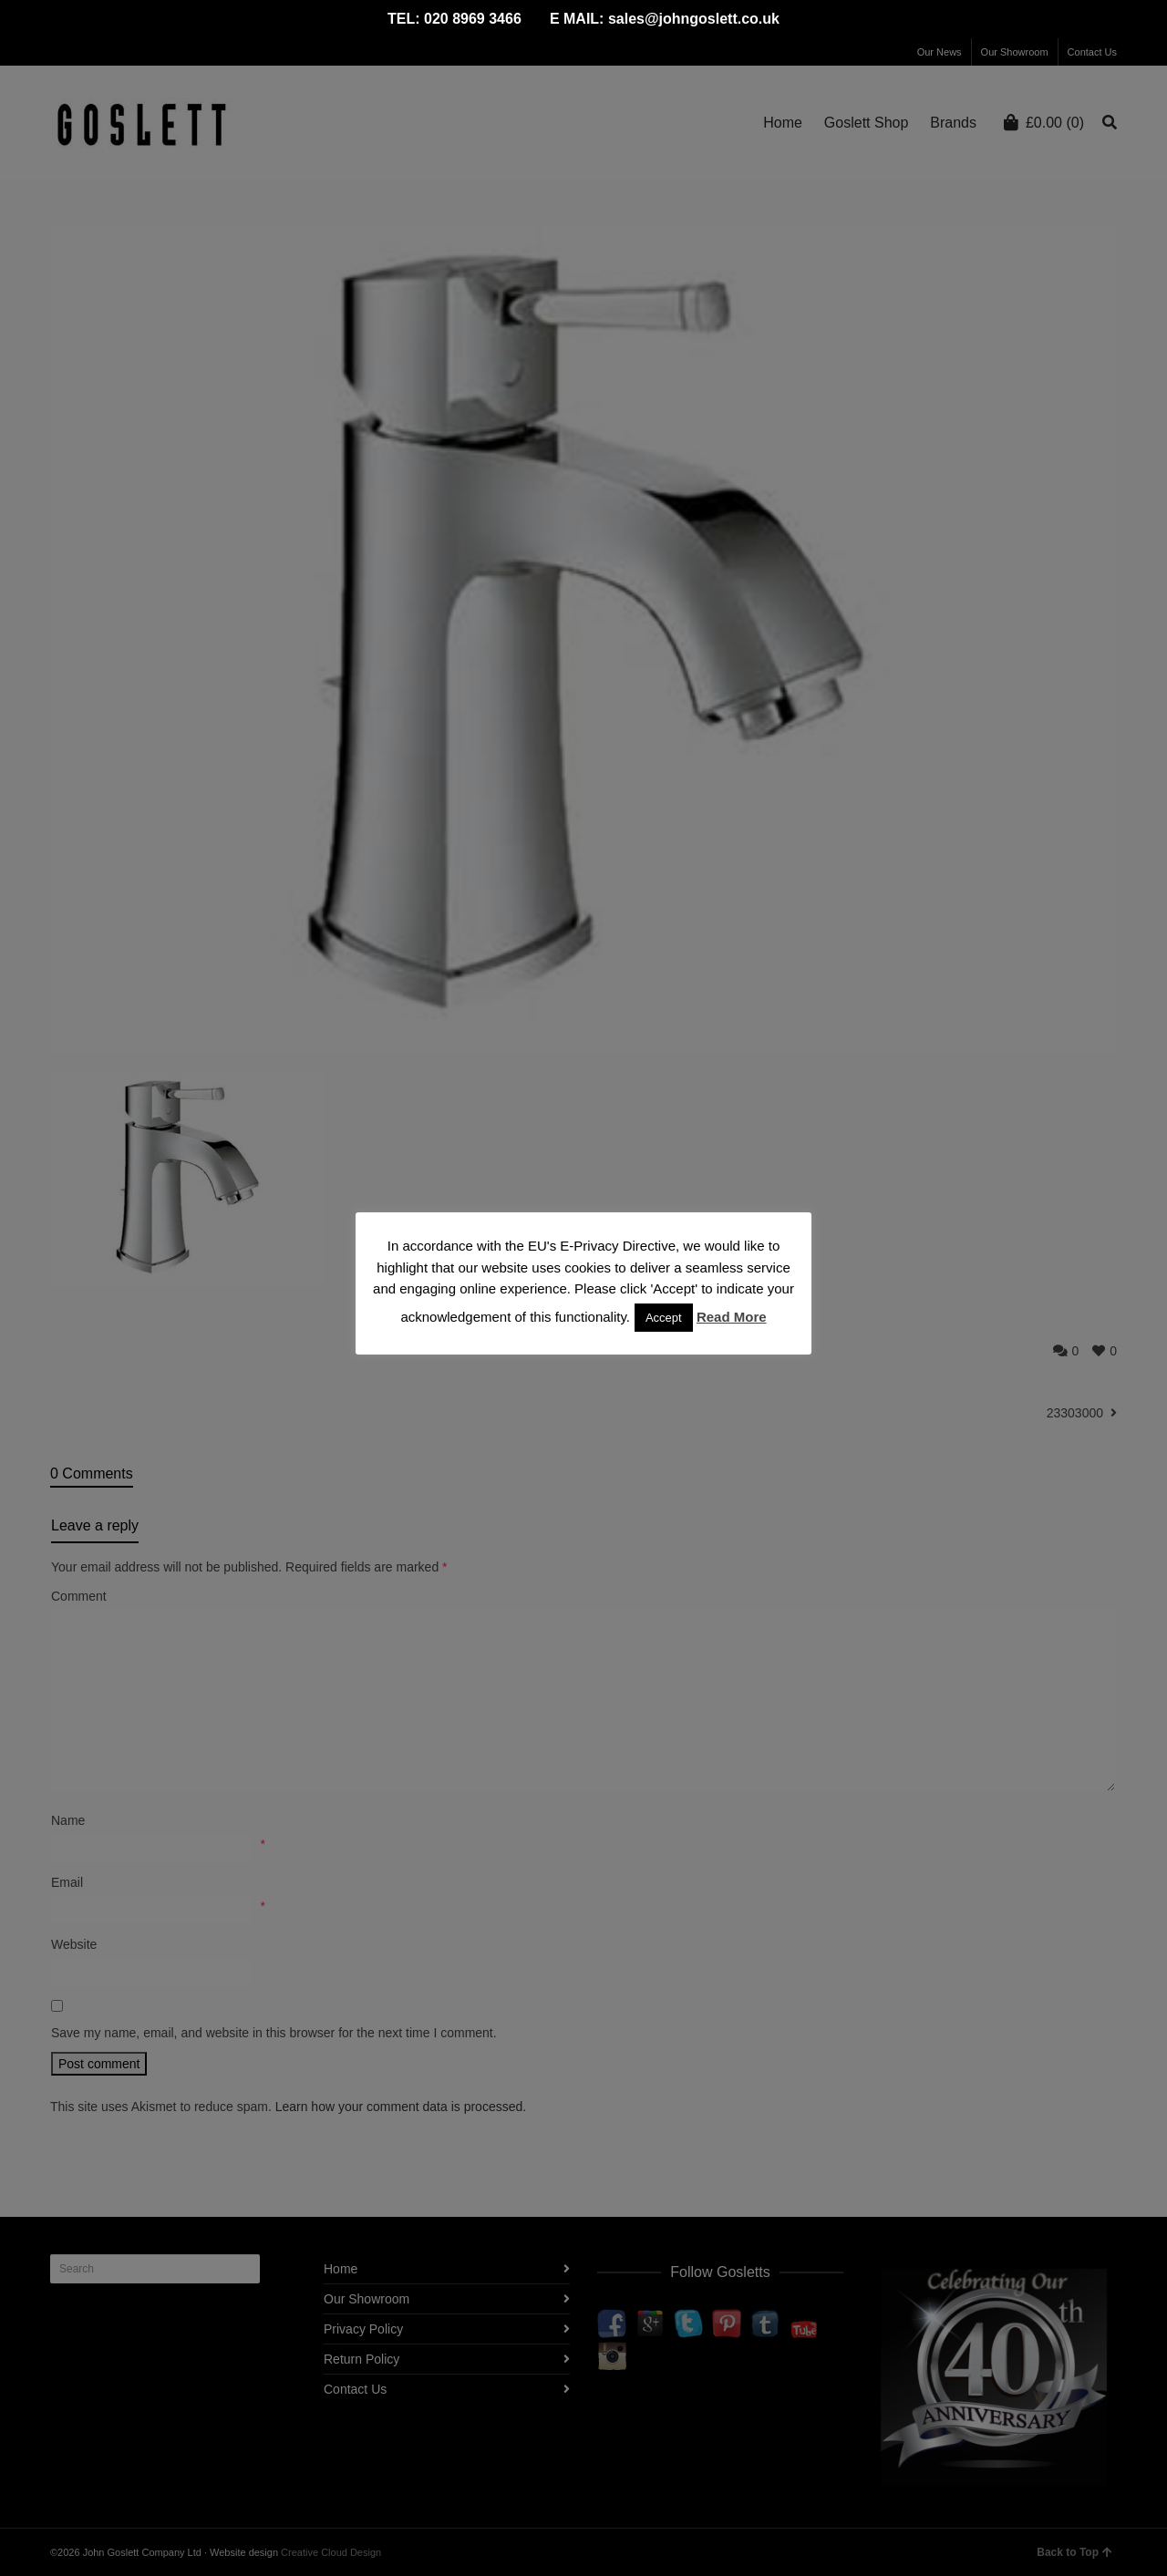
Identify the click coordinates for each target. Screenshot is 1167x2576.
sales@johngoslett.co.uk (694, 18)
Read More (732, 1316)
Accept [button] (663, 1317)
